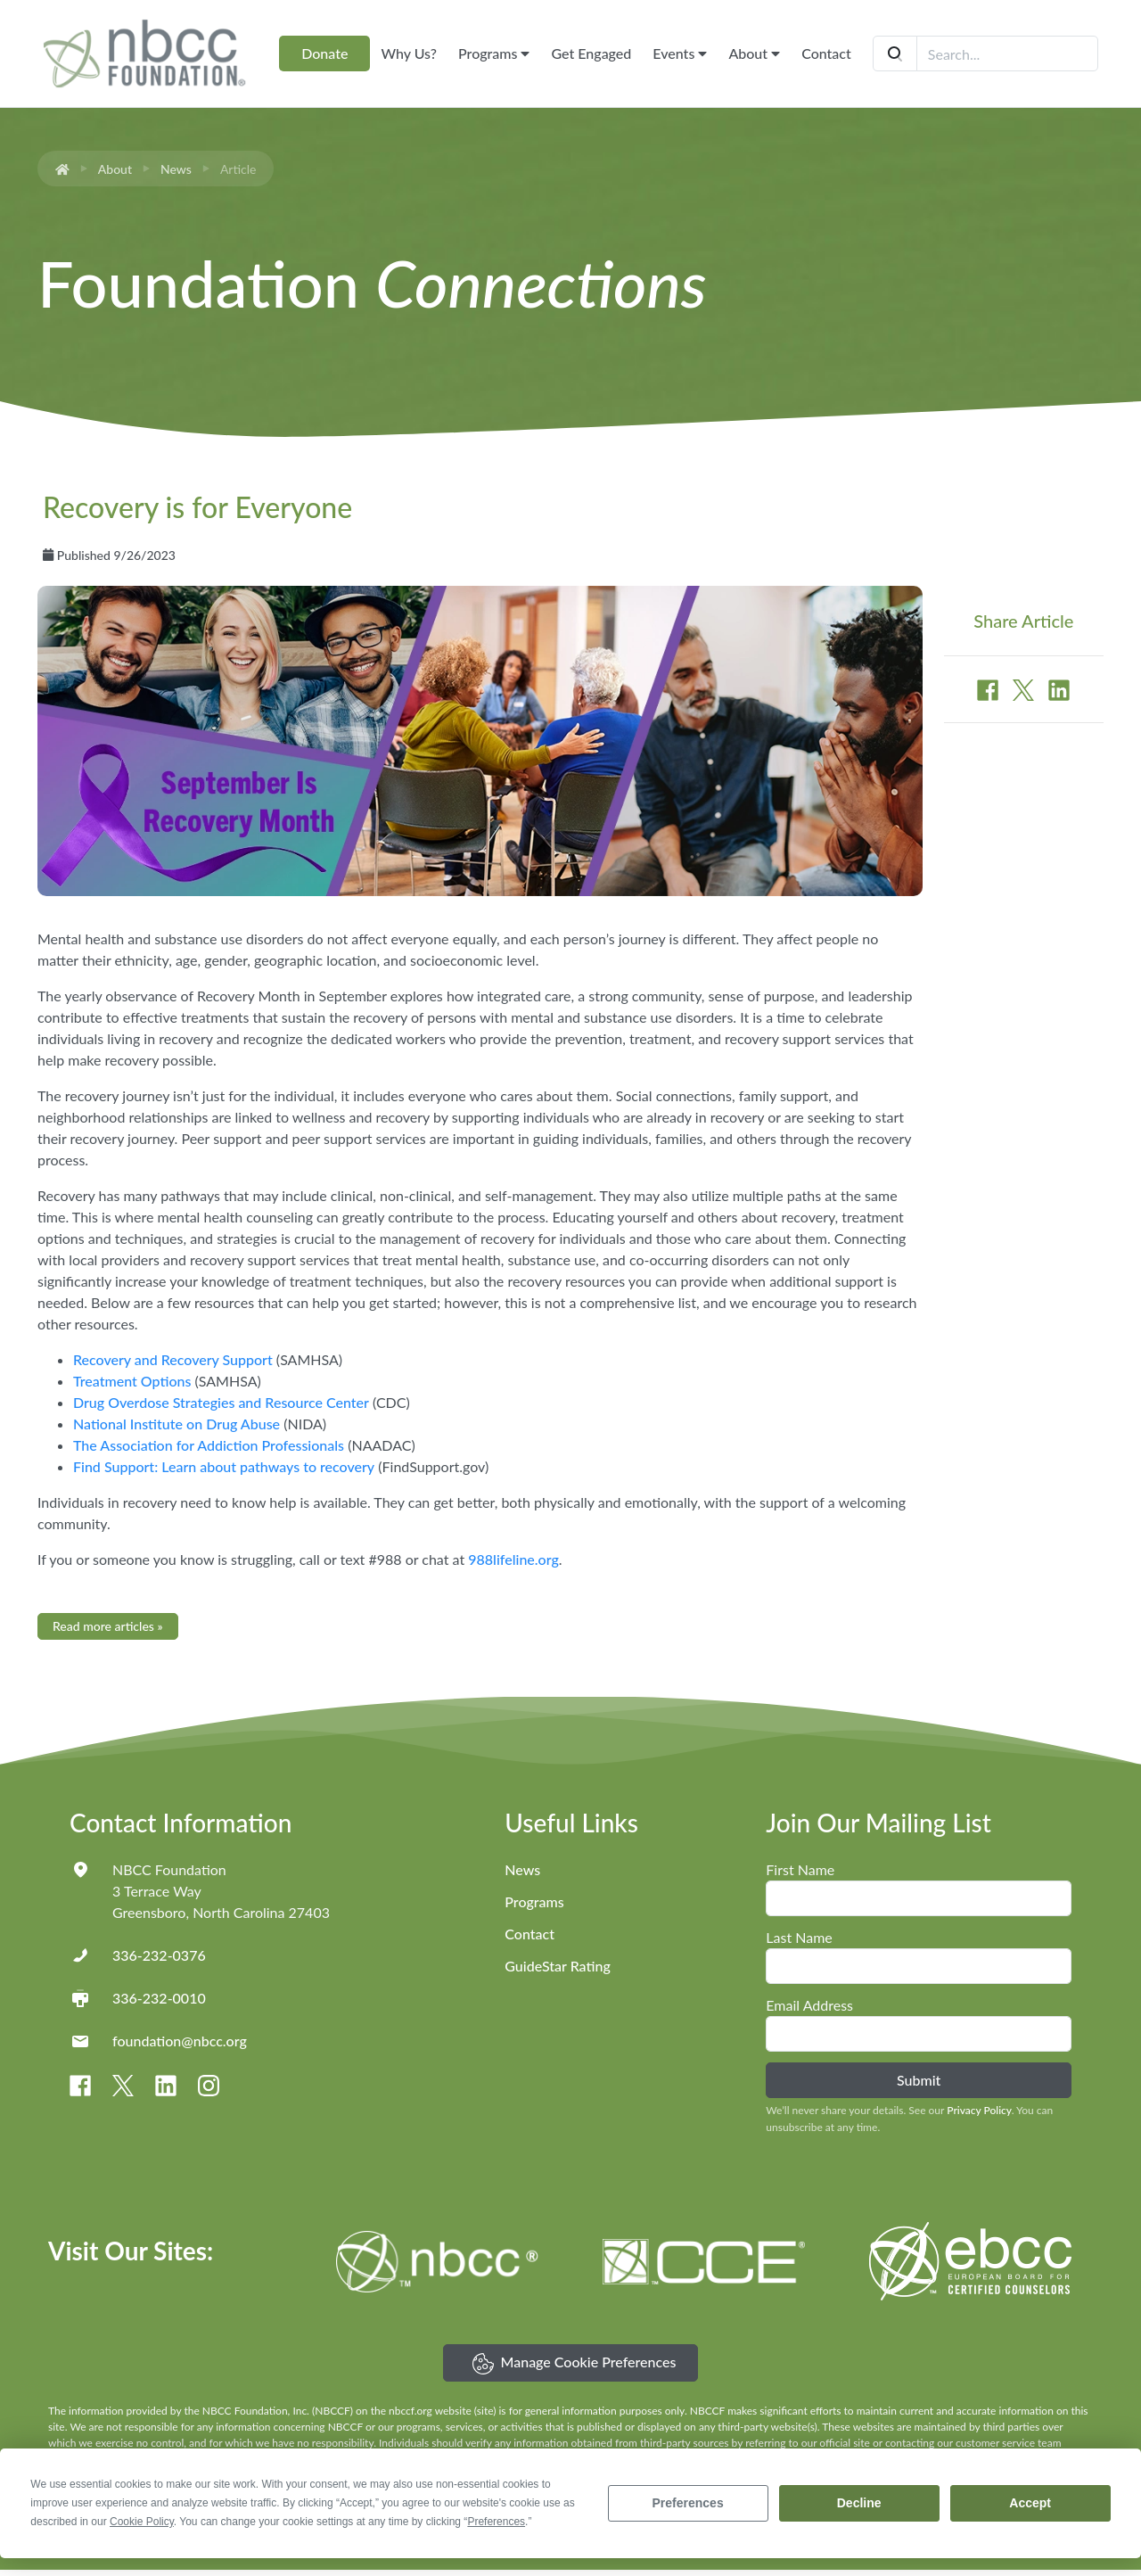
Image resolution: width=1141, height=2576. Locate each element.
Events (680, 53)
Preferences (688, 2503)
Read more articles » (108, 1626)
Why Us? (409, 53)
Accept (1030, 2503)
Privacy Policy (979, 2110)
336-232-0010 (159, 1997)
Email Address (809, 2004)
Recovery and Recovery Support (173, 1359)
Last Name (799, 1937)
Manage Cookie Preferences (574, 2363)
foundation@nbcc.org (179, 2040)
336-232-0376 (159, 1954)
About (754, 53)
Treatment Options (132, 1380)
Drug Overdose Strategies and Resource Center (221, 1402)
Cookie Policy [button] (142, 2521)
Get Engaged (591, 53)
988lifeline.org (513, 1559)
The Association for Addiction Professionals (208, 1444)
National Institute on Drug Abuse (176, 1423)
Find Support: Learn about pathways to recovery (223, 1466)
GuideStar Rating (557, 1965)
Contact (826, 53)
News (176, 169)
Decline (859, 2503)
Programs (493, 53)
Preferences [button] (496, 2521)
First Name (800, 1869)
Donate (324, 53)
